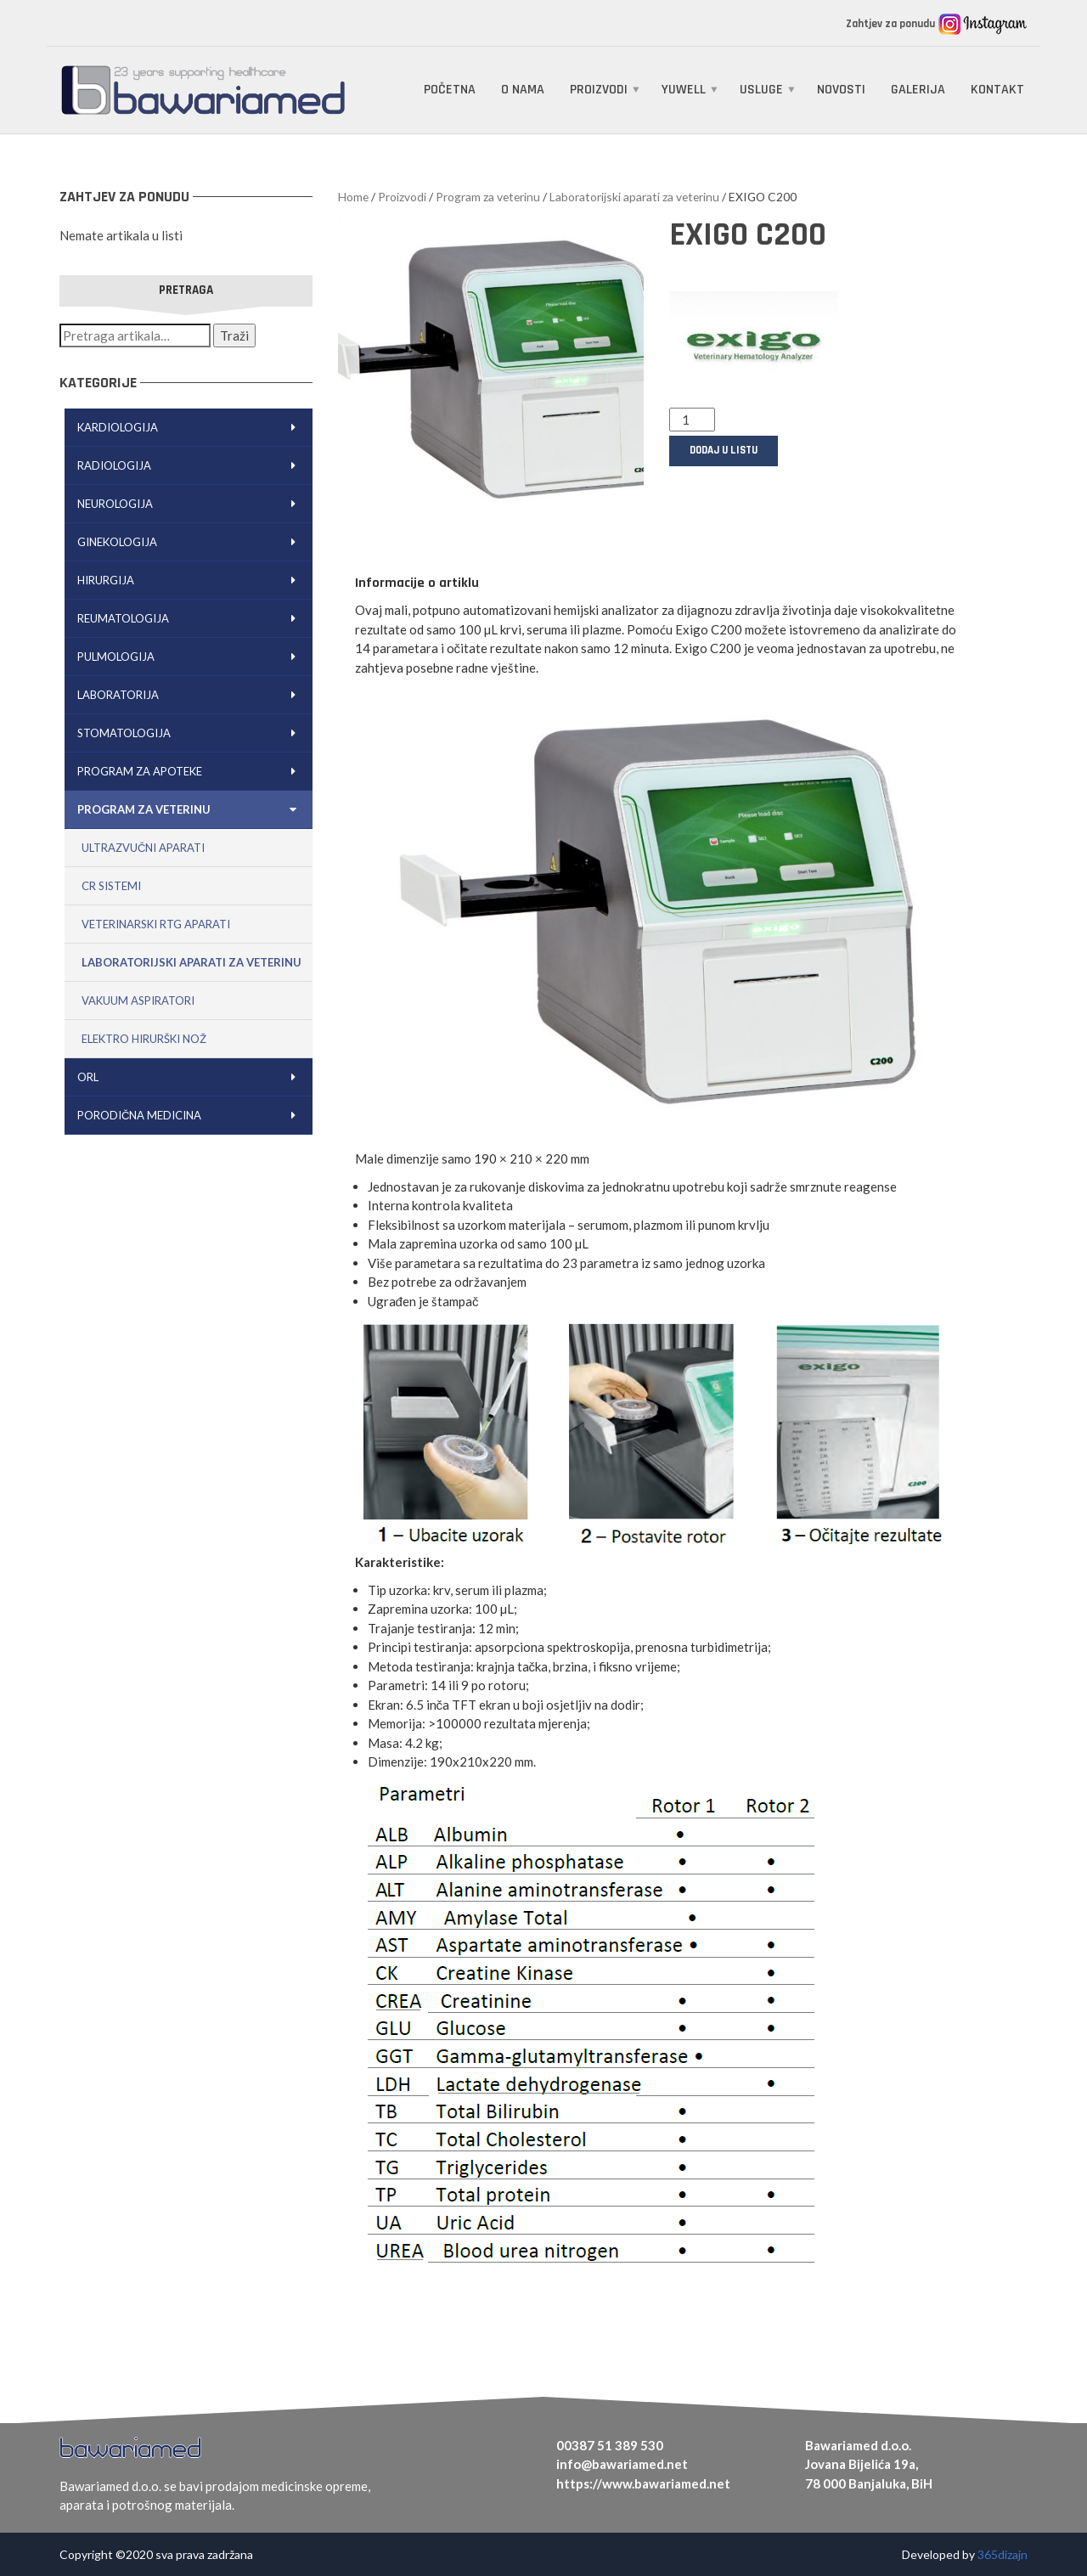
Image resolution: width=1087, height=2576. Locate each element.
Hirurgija (190, 580)
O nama (522, 90)
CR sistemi (111, 886)
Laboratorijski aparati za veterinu (191, 962)
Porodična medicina (190, 1115)
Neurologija (190, 503)
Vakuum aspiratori (138, 1000)
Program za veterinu (190, 809)
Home (353, 196)
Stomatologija (190, 733)
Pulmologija (190, 656)
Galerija (918, 90)
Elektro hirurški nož (144, 1039)
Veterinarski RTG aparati (156, 924)
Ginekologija (190, 542)
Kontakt (997, 90)
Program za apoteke (190, 771)
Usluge (761, 90)
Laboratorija (190, 695)
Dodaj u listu (724, 450)
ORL (190, 1077)
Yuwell (684, 90)
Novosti (841, 90)
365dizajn (1002, 2554)
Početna (450, 90)
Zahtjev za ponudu (892, 24)
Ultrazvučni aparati (143, 847)
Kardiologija (190, 427)
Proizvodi (599, 90)
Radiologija (190, 465)
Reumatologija (190, 618)
